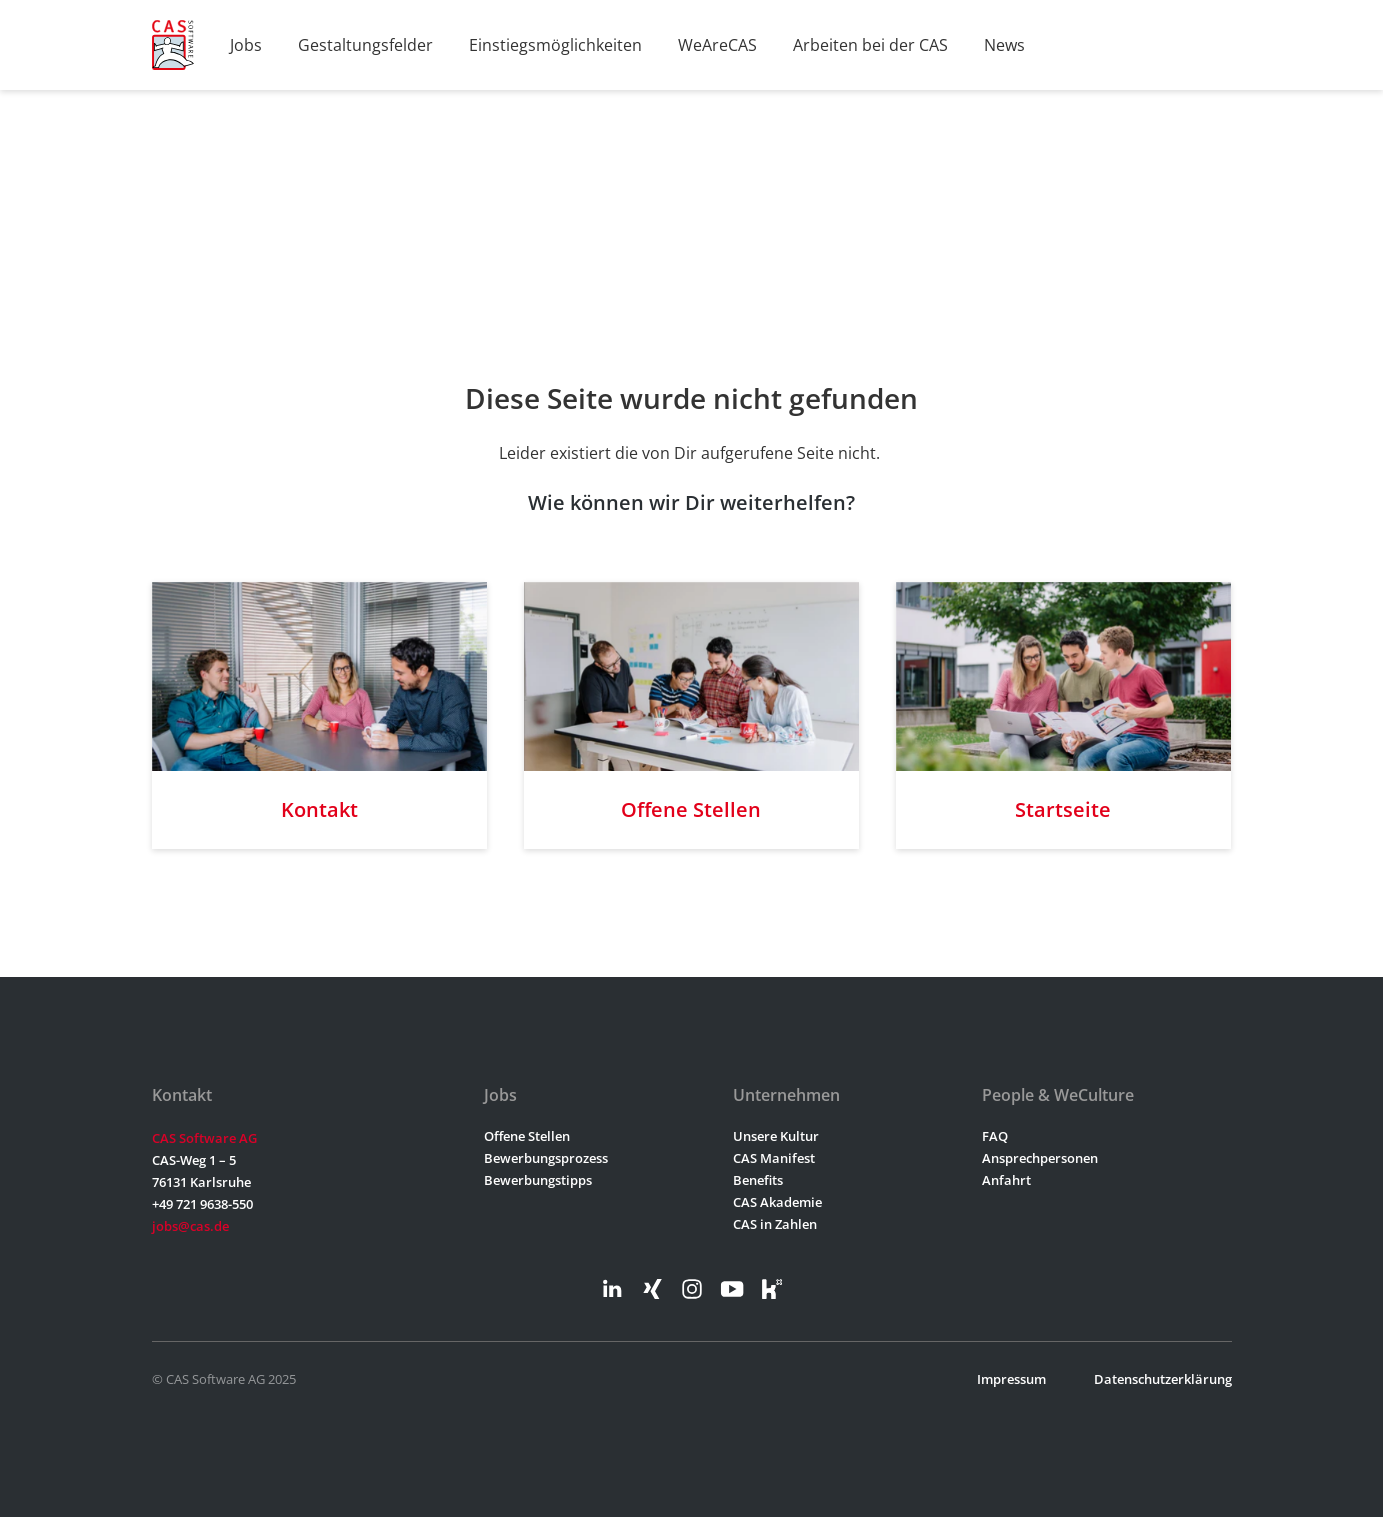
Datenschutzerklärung (1163, 1379)
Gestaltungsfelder (365, 45)
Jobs (246, 45)
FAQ (995, 1136)
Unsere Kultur (776, 1136)
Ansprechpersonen (1040, 1158)
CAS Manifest (774, 1158)
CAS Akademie (777, 1202)
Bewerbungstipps (538, 1180)
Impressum (1011, 1379)
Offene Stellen (527, 1136)
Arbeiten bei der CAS (870, 45)
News (1004, 45)
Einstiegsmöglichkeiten (555, 45)
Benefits (758, 1180)
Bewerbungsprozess (546, 1158)
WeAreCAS (717, 45)
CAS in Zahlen (775, 1224)
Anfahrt (1006, 1180)
